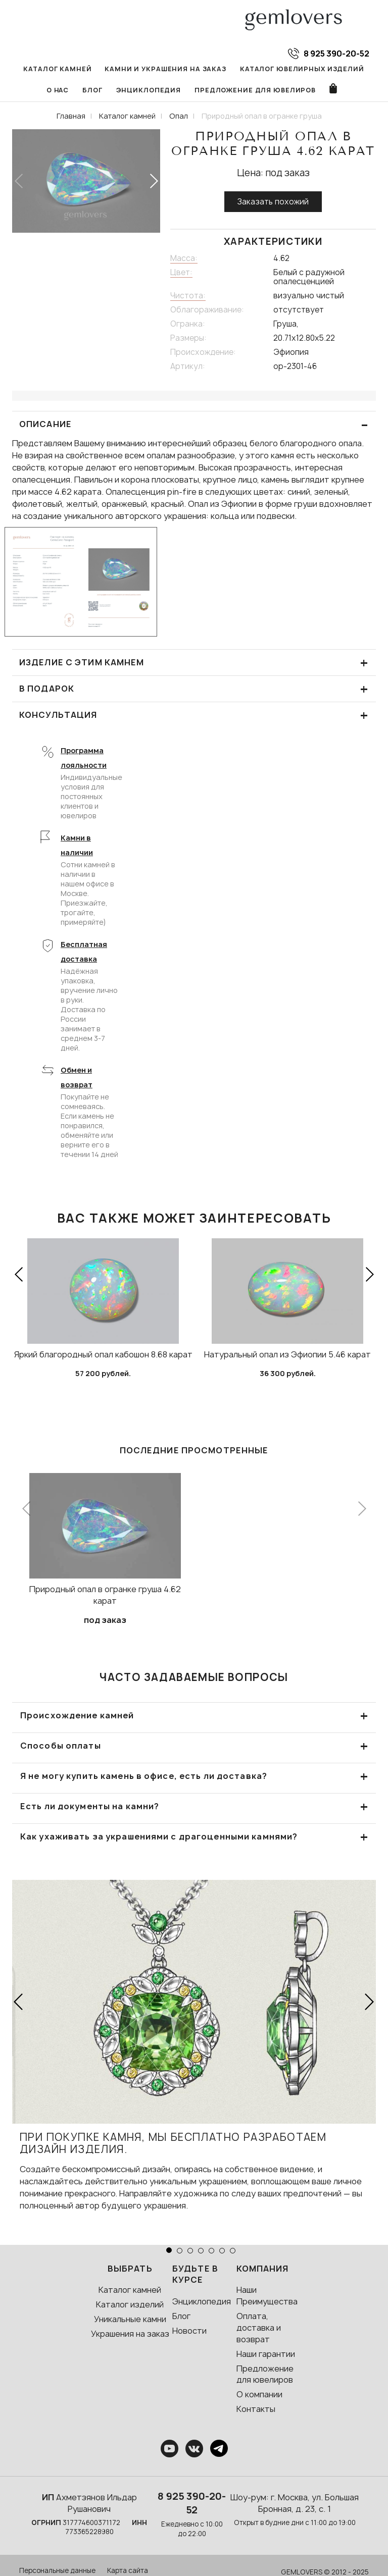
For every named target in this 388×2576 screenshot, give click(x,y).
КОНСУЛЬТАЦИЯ (194, 717)
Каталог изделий (130, 2306)
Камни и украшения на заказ (149, 70)
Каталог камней (46, 70)
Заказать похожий (273, 203)
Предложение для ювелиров (235, 91)
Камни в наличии (77, 847)
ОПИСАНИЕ (194, 427)
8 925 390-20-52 (192, 2505)
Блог (77, 91)
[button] (153, 183)
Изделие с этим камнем (194, 665)
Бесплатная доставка (84, 954)
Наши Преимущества (267, 2298)
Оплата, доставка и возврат (258, 2329)
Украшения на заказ (130, 2335)
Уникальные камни (130, 2321)
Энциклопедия (132, 91)
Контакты (255, 2410)
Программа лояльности (84, 760)
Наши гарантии (265, 2355)
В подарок (194, 691)
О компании (259, 2396)
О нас (363, 70)
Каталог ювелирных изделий (279, 70)
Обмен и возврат (76, 1080)
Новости (189, 2332)
